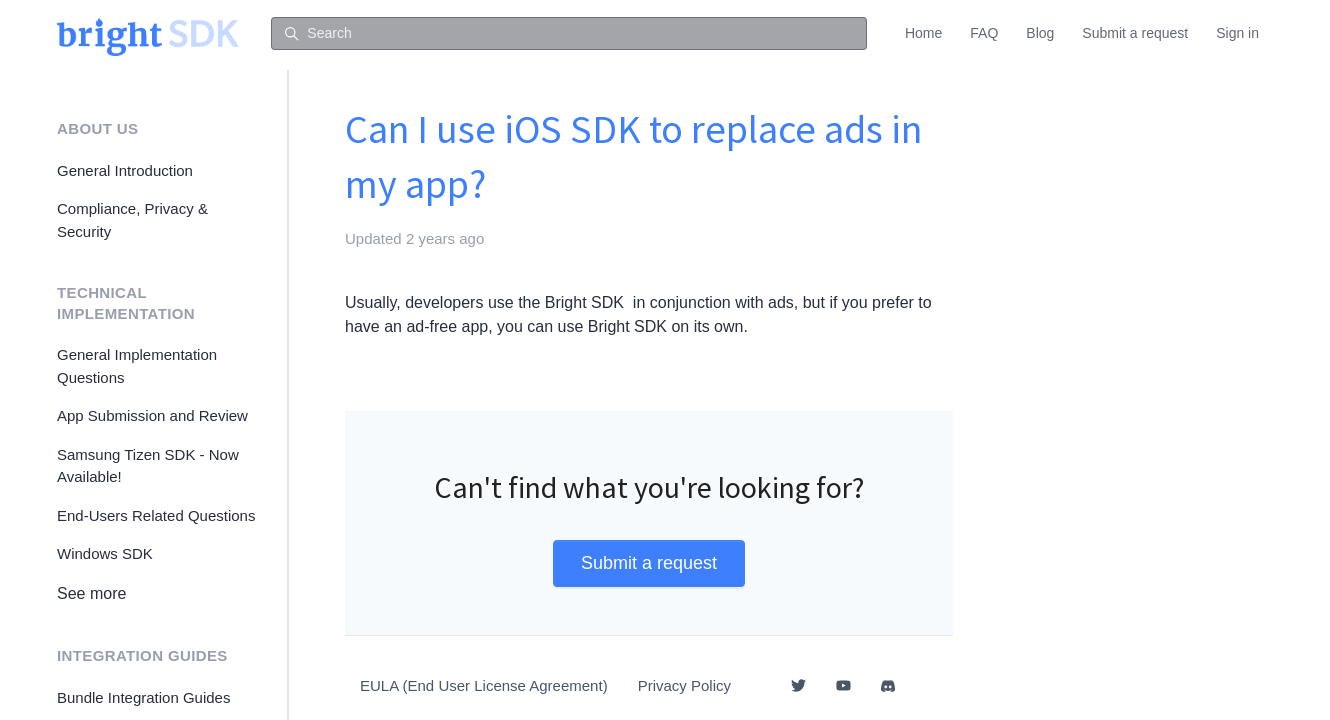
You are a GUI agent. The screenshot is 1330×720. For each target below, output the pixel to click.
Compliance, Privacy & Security (132, 220)
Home (923, 33)
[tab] (649, 367)
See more (91, 593)
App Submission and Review (152, 415)
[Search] (569, 34)
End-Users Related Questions (156, 515)
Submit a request (1135, 33)
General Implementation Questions (137, 366)
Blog (1040, 33)
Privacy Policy (684, 685)
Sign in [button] (1237, 33)
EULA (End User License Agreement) (484, 685)
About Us (97, 128)
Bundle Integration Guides (143, 697)
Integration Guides (142, 655)
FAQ (984, 33)
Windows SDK (105, 553)
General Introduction (125, 170)
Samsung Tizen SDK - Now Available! (148, 466)
